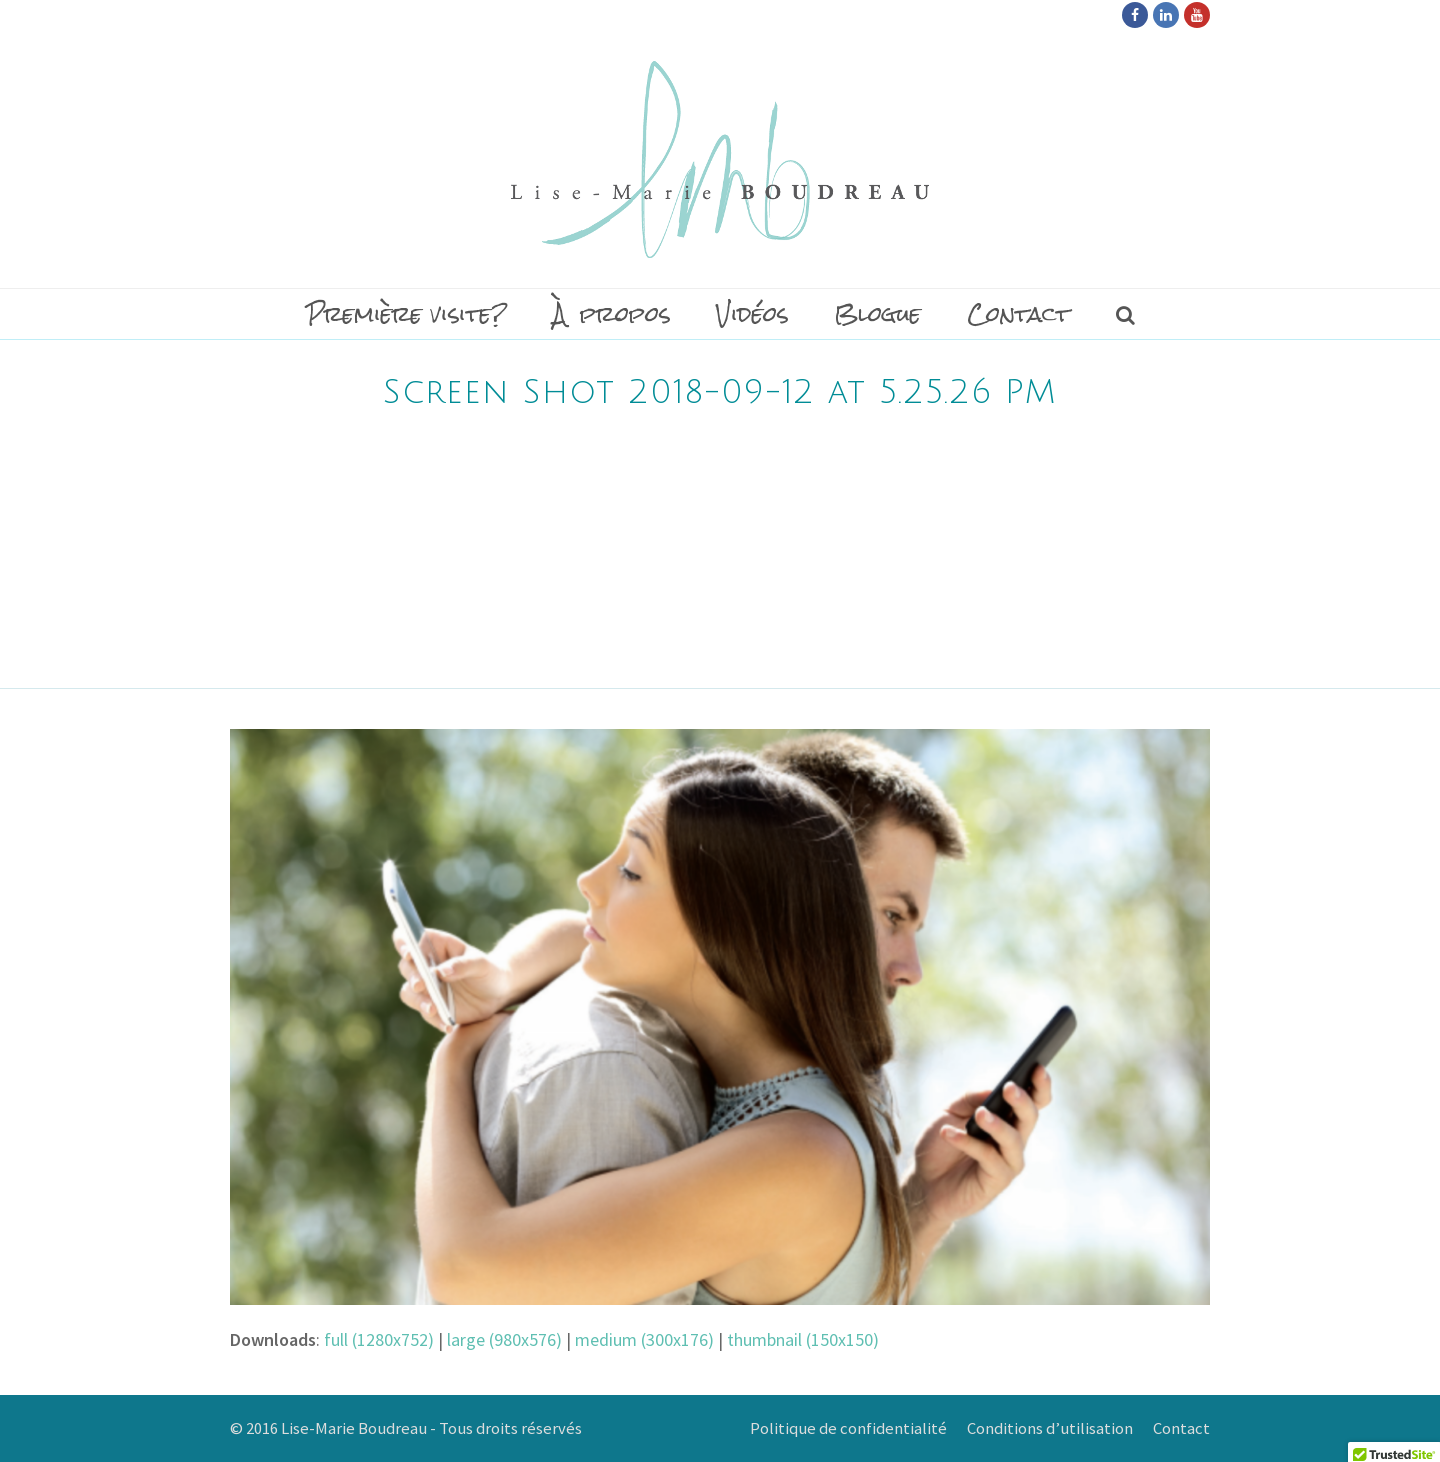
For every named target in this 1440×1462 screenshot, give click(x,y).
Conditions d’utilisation (1050, 1428)
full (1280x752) (379, 1339)
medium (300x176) (644, 1339)
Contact (1181, 1428)
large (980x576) (504, 1339)
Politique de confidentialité (848, 1428)
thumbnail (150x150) (803, 1339)
